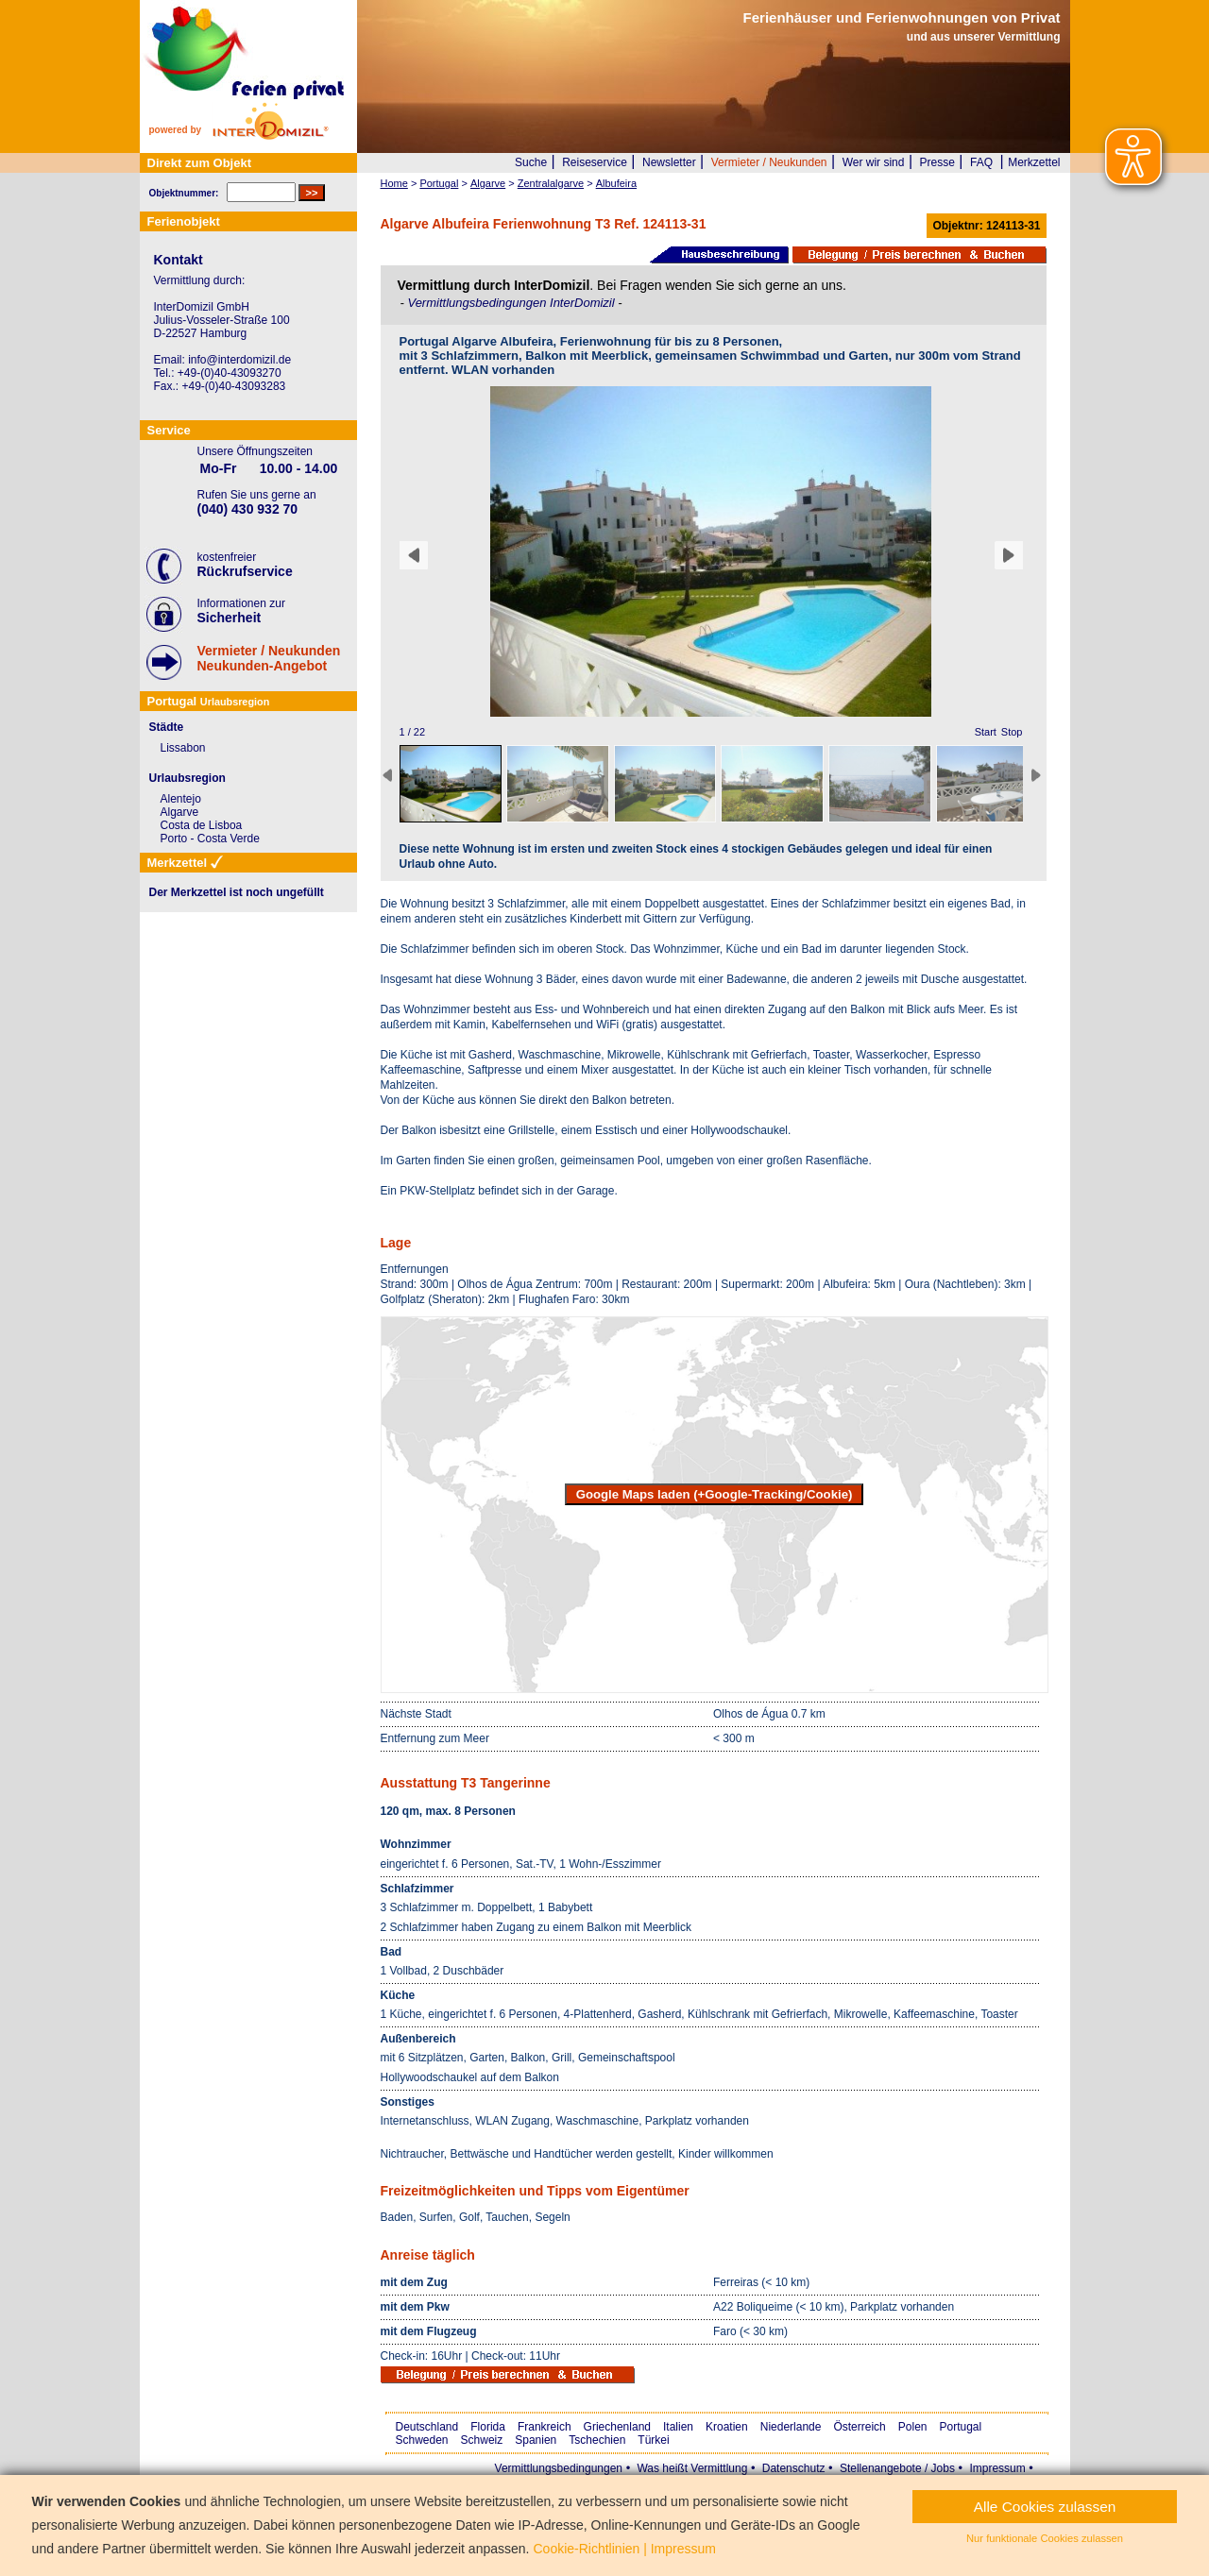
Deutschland (427, 2426)
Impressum (997, 2468)
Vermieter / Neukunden (769, 162)
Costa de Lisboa (202, 825)
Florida (487, 2426)
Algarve (180, 812)
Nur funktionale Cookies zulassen (1044, 2538)
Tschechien (597, 2440)
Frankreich (544, 2426)
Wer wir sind (874, 162)
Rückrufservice (245, 571)
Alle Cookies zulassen (1045, 2507)
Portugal (961, 2426)
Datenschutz (794, 2468)
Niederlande (791, 2426)
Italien (678, 2426)
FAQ (981, 162)
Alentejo (181, 798)
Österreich (859, 2426)
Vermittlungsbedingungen (558, 2468)
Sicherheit (229, 617)
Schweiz (482, 2440)
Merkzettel (1034, 162)
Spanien (535, 2440)
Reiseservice (594, 162)
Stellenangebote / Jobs (897, 2468)
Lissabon (183, 747)
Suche (531, 162)
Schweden (422, 2440)
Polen (913, 2426)
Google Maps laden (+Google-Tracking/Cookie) (714, 1494)
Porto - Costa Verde (210, 838)
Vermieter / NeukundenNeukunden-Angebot (269, 658)
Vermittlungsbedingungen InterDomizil (512, 303)
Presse (937, 162)
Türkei (653, 2440)
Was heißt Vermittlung (692, 2468)
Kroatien (727, 2426)
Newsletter (669, 162)
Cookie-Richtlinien (586, 2548)
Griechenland (617, 2426)
